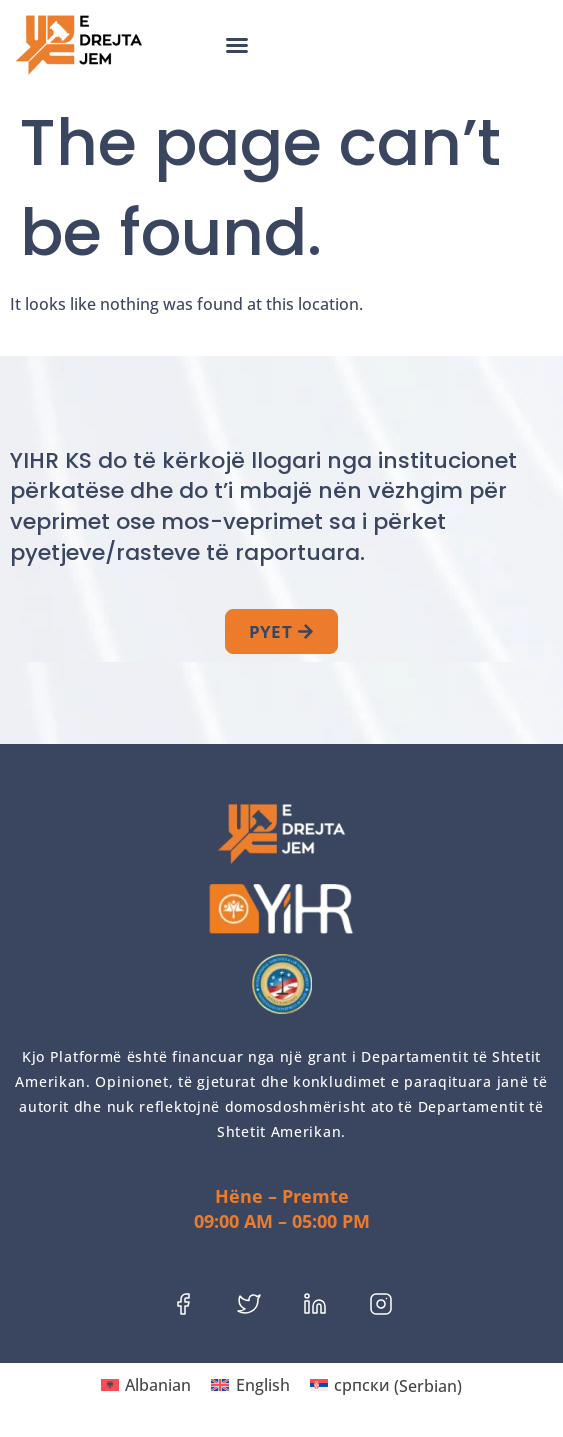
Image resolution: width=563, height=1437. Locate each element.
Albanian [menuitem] (158, 1385)
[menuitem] (146, 1385)
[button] (237, 45)
